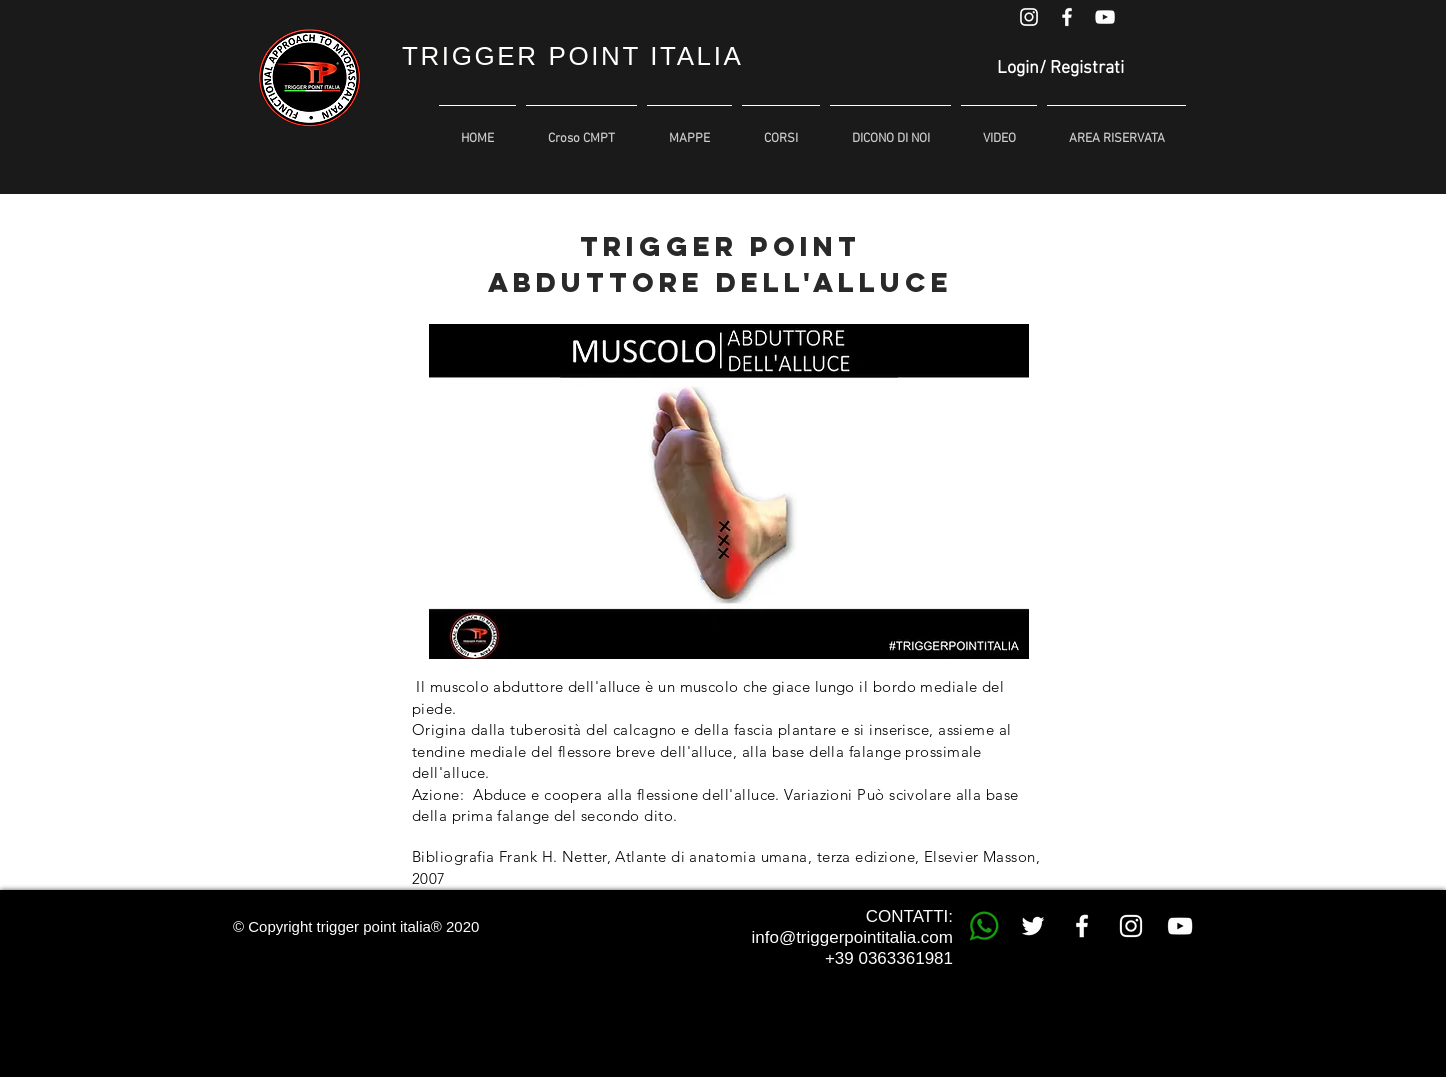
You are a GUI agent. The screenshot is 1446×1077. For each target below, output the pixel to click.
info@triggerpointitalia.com (852, 937)
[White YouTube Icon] (1105, 17)
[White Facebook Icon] (1067, 17)
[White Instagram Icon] (1029, 17)
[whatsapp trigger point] (984, 926)
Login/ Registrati (1060, 68)
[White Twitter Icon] (1033, 926)
